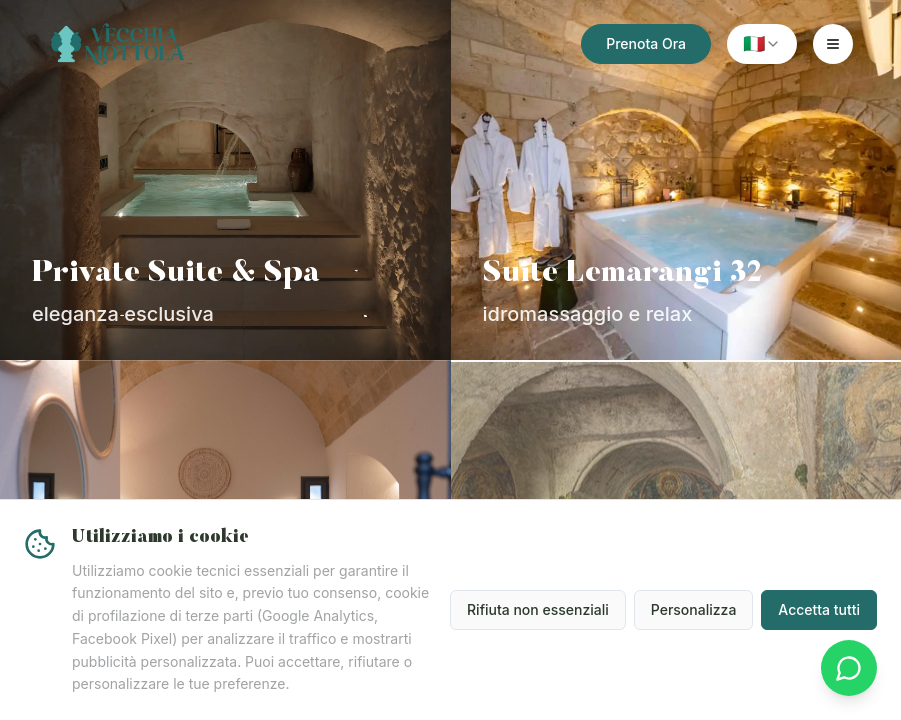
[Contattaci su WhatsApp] (849, 668)
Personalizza (694, 609)
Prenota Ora (646, 43)
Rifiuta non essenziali (538, 609)
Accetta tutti (819, 609)
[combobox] (762, 44)
